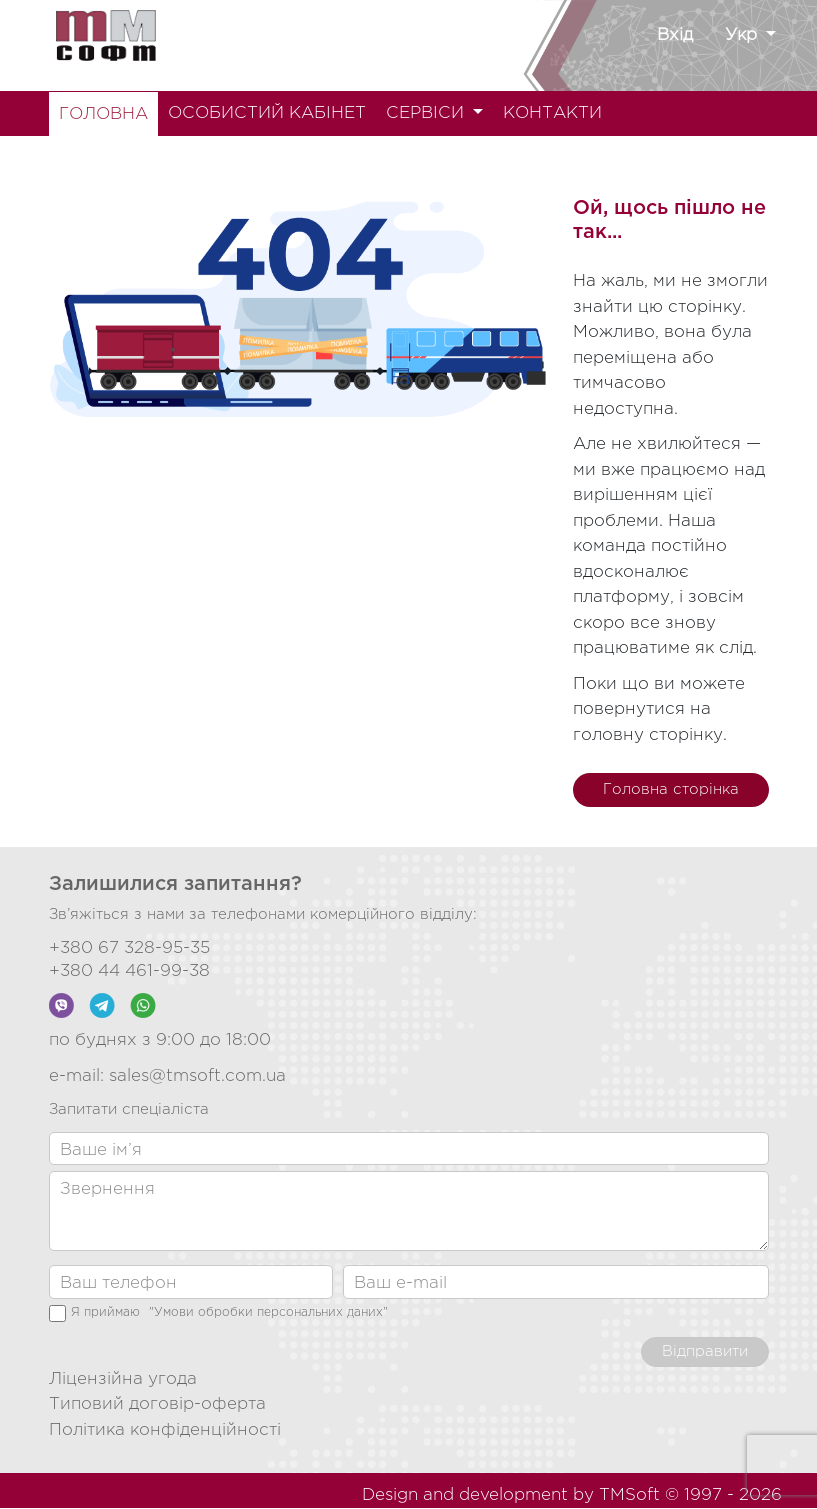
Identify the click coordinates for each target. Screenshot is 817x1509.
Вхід (675, 35)
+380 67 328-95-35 (129, 948)
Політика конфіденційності (165, 1430)
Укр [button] (743, 35)
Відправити (705, 1351)
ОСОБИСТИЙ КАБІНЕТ (267, 113)
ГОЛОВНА (103, 114)
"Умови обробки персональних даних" (268, 1312)
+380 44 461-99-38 (129, 971)
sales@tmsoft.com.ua (197, 1076)
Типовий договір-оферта (157, 1404)
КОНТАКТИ (552, 113)
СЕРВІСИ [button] (427, 113)
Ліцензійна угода (123, 1379)
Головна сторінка (671, 789)
